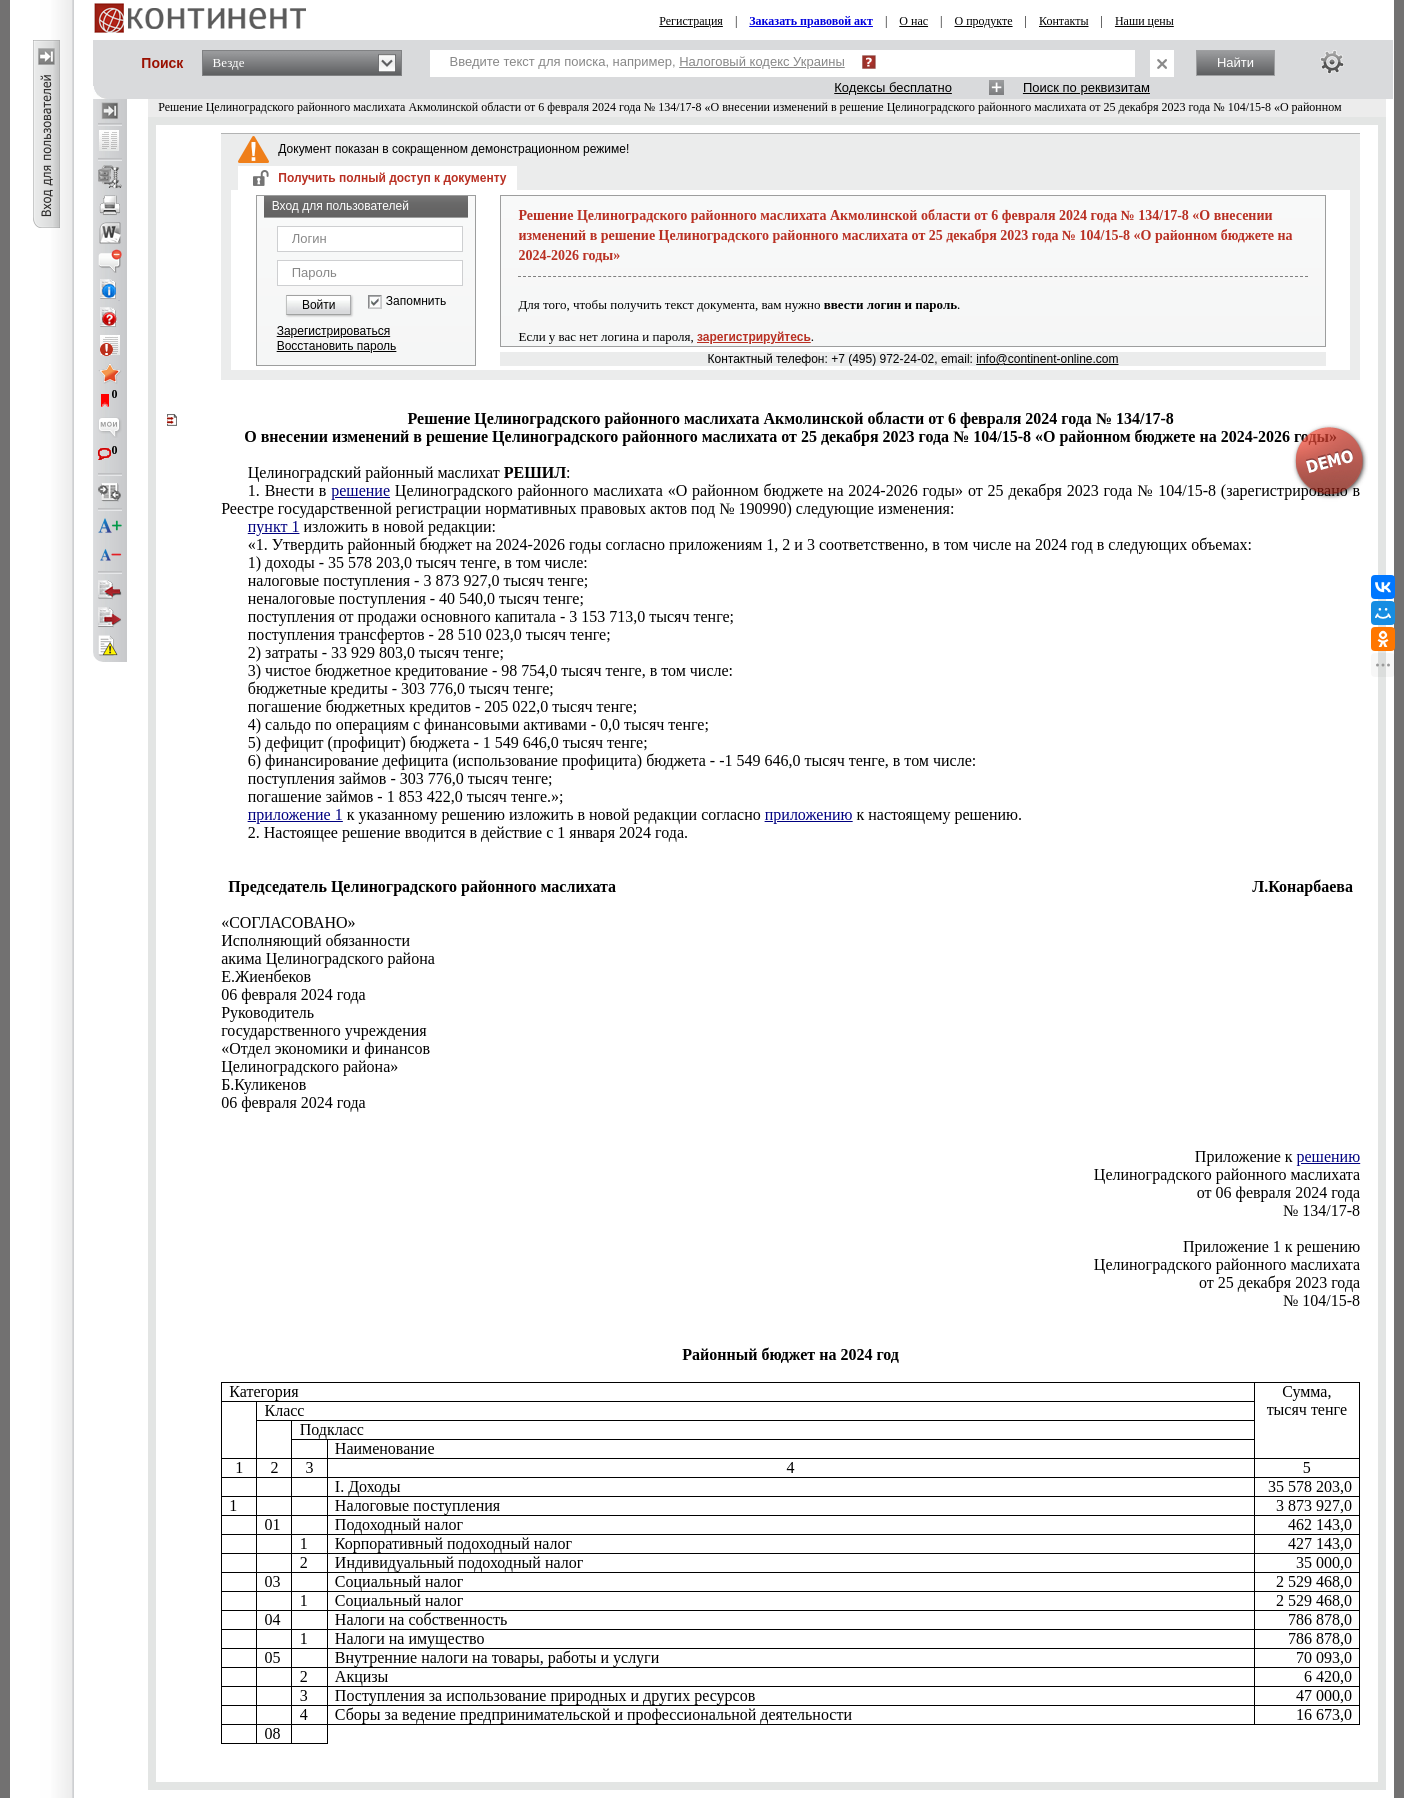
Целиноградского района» (309, 1066)
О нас (913, 21)
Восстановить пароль (337, 346)
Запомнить (416, 301)
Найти (1235, 62)
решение (360, 490)
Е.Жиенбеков (266, 976)
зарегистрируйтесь (754, 337)
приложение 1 (295, 814)
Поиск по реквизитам (1086, 87)
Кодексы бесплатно (893, 87)
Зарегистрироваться (333, 331)
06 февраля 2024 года (293, 994)
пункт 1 (274, 526)
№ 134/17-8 (1321, 1210)
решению (1329, 1156)
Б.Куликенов (263, 1084)
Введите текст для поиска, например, (647, 61)
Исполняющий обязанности (315, 940)
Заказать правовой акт (811, 21)
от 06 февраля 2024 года (1278, 1192)
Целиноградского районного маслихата (1227, 1174)
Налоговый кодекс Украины (762, 61)
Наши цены (1144, 21)
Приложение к (1277, 1156)
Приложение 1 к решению (1271, 1246)
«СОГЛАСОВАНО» (288, 922)
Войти (319, 305)
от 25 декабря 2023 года (1279, 1282)
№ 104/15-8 (1321, 1300)
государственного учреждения (324, 1030)
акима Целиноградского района (328, 958)
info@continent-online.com (1047, 359)
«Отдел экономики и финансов (325, 1048)
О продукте (983, 21)
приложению (809, 814)
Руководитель (267, 1012)
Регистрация (691, 21)
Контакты (1064, 21)
